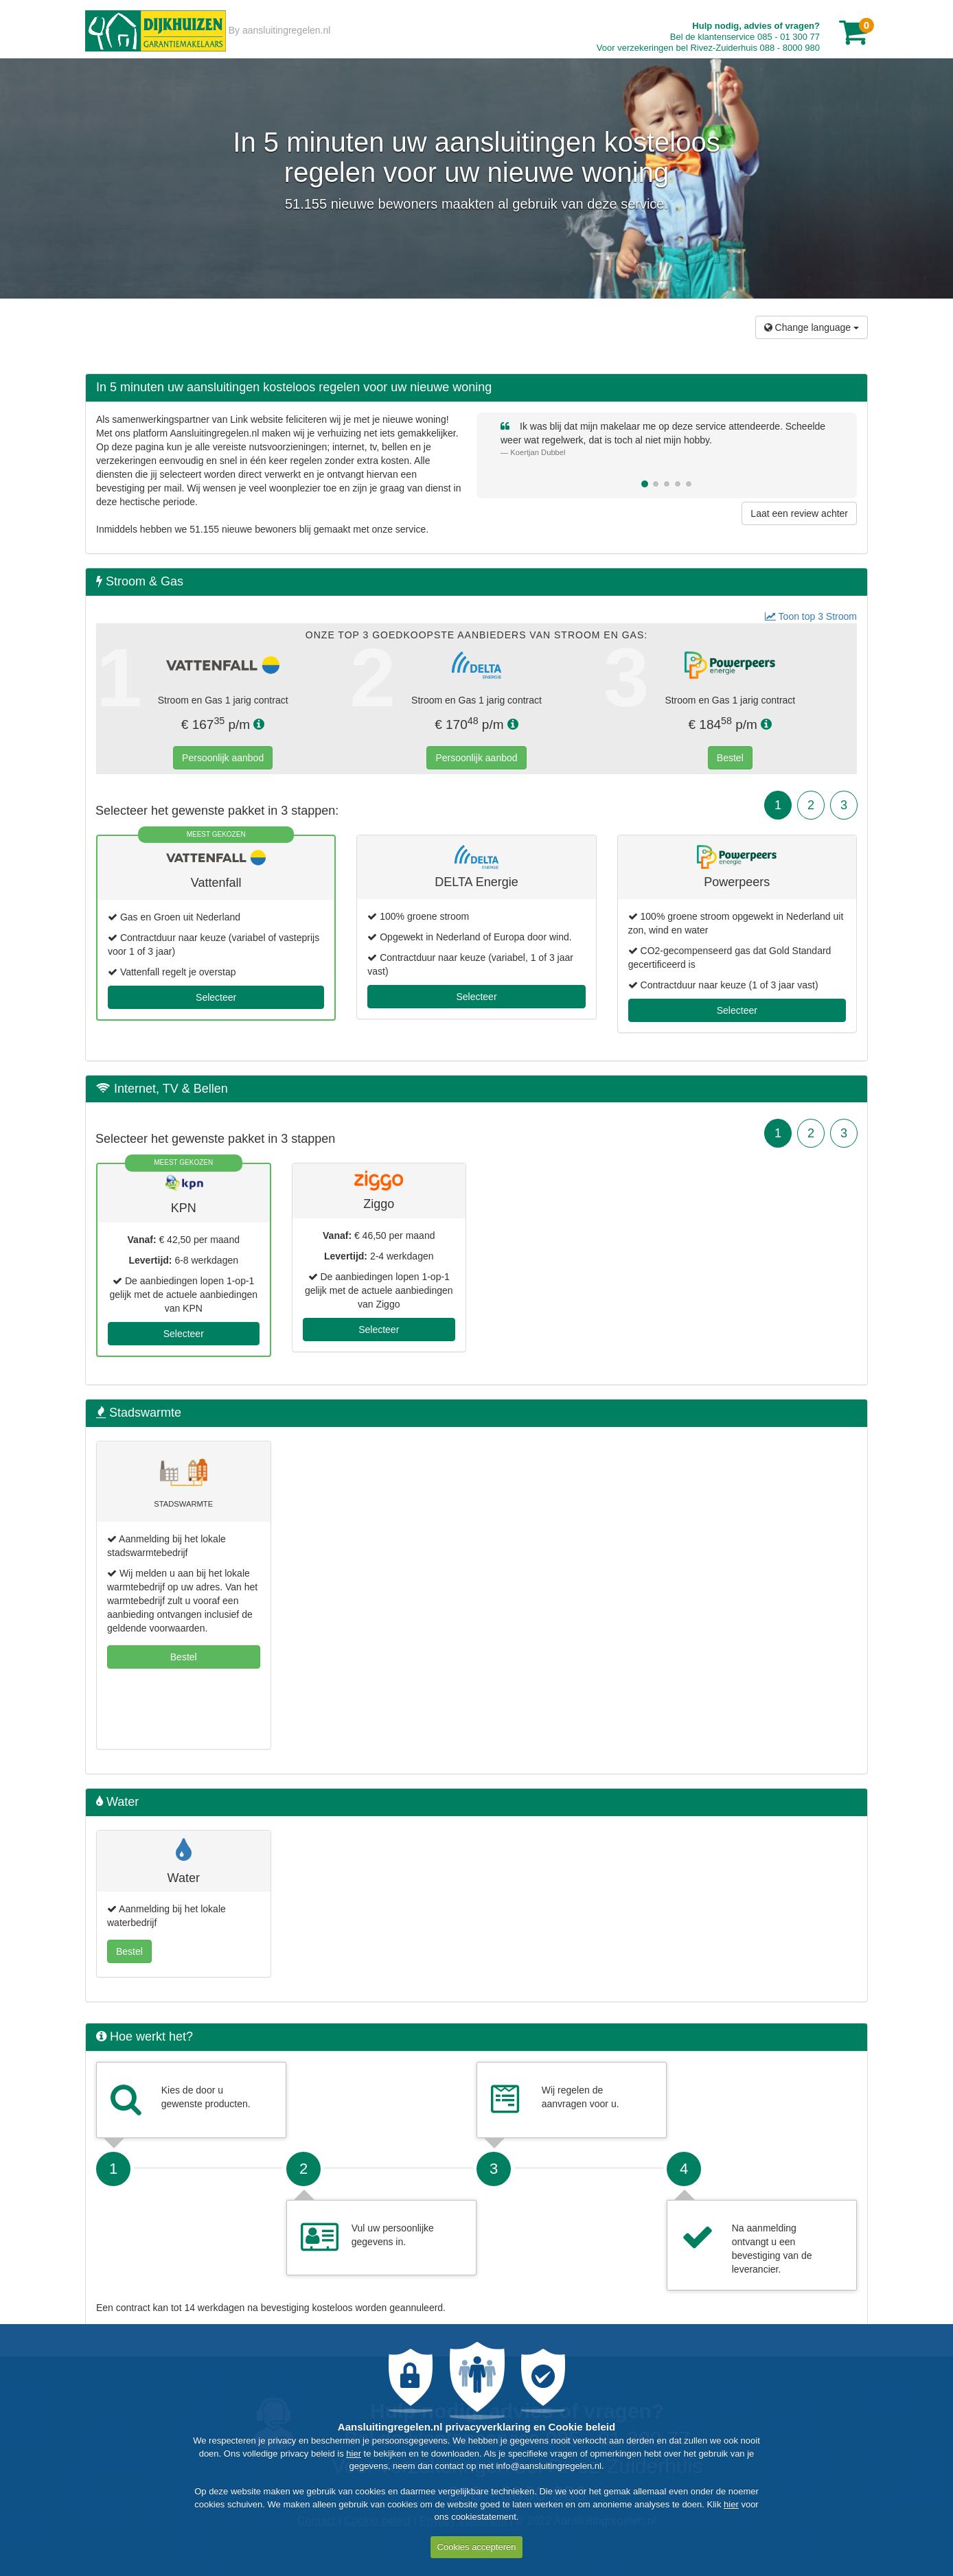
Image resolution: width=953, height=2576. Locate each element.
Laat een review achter (799, 513)
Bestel (730, 757)
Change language (811, 327)
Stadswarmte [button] (138, 1412)
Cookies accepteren (476, 2547)
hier (353, 2453)
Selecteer (216, 997)
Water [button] (117, 1802)
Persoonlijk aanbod (223, 757)
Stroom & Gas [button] (139, 581)
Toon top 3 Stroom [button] (811, 616)
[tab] (476, 582)
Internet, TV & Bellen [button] (162, 1088)
